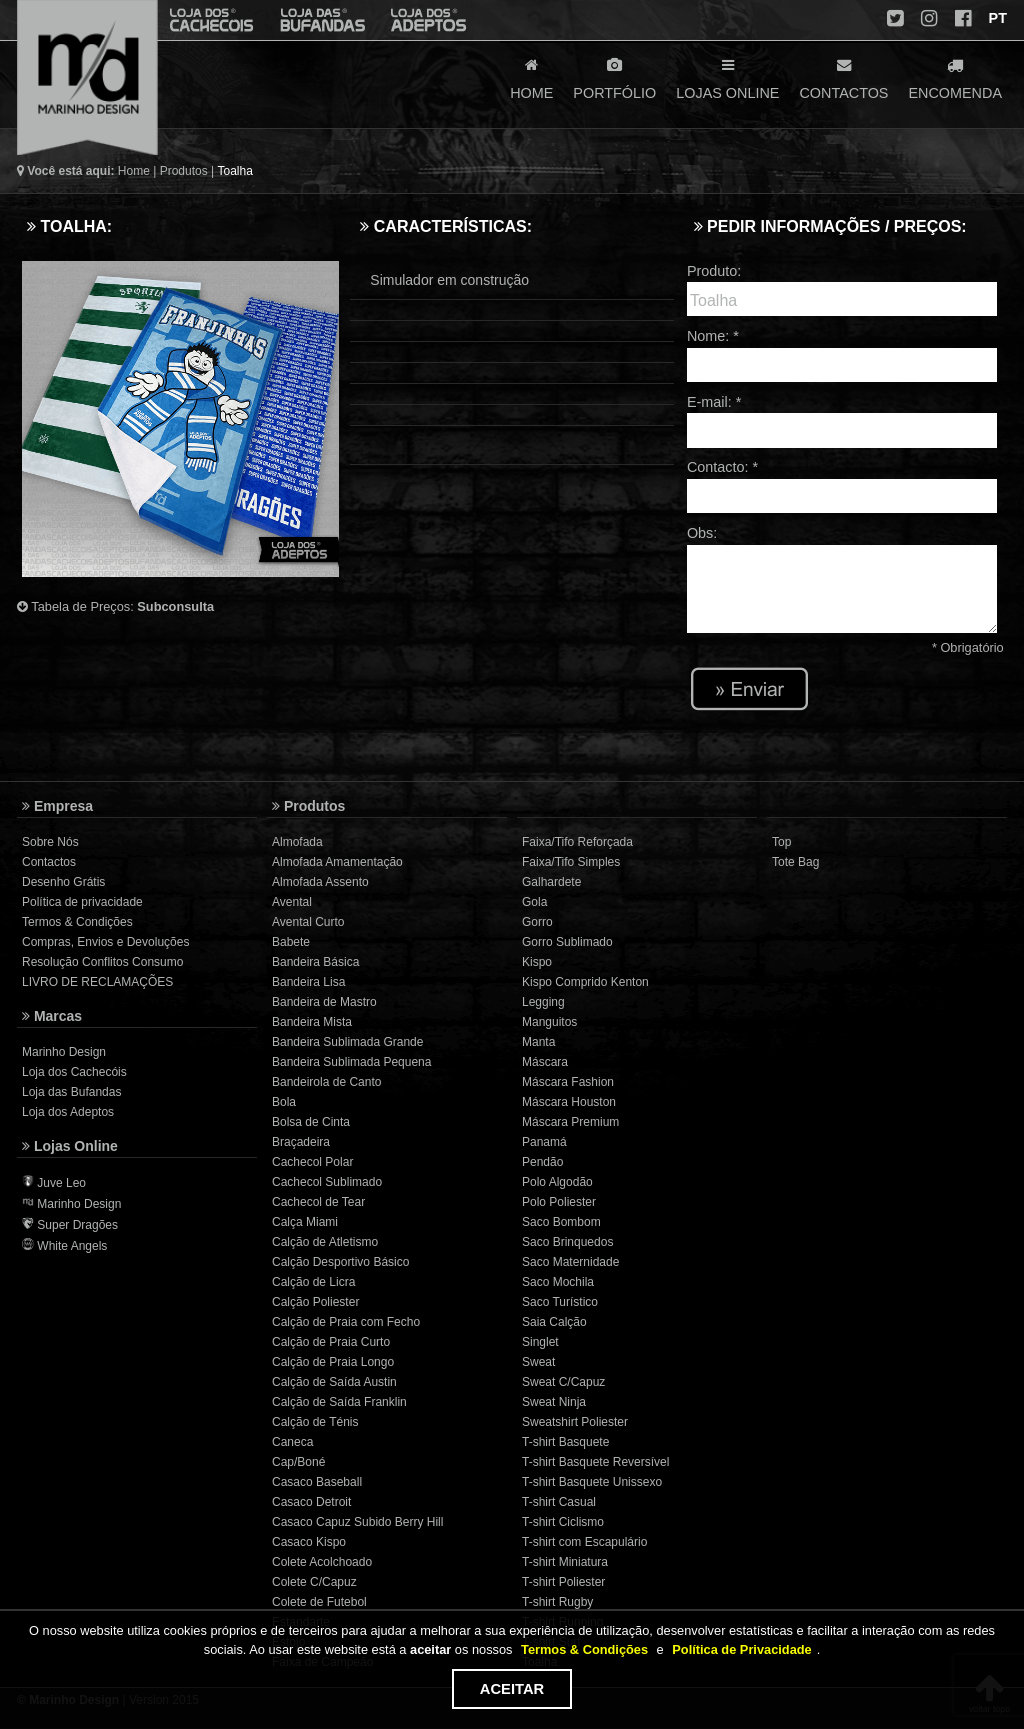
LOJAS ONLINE (727, 77)
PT (996, 18)
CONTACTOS (843, 77)
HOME (531, 77)
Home (134, 171)
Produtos (184, 171)
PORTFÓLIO (614, 77)
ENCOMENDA (955, 77)
